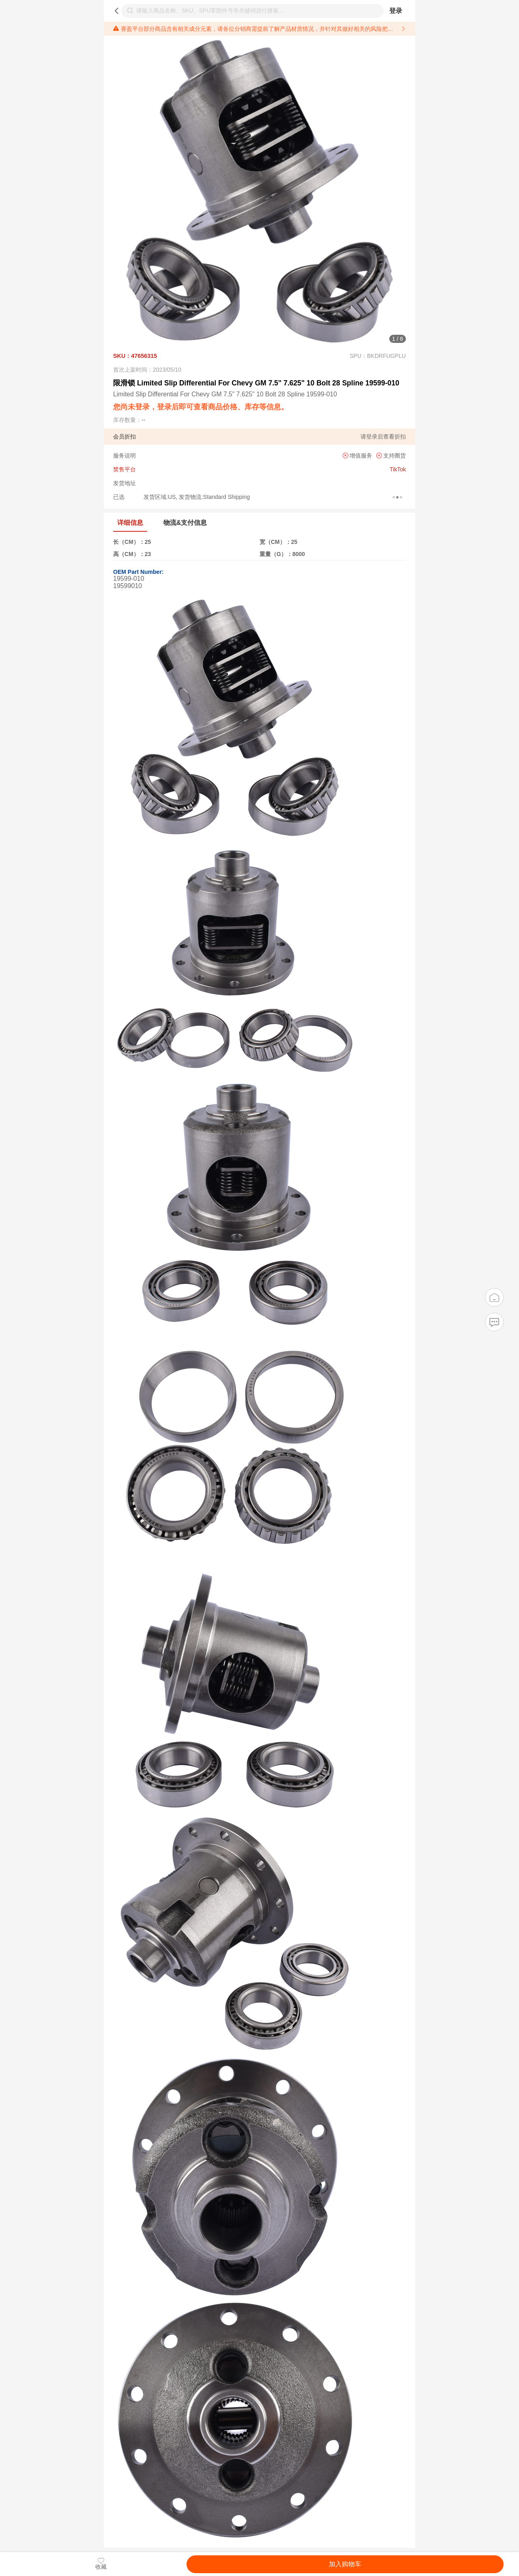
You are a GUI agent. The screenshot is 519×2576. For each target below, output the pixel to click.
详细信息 (130, 522)
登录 (395, 10)
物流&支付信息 (185, 522)
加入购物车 (345, 2564)
